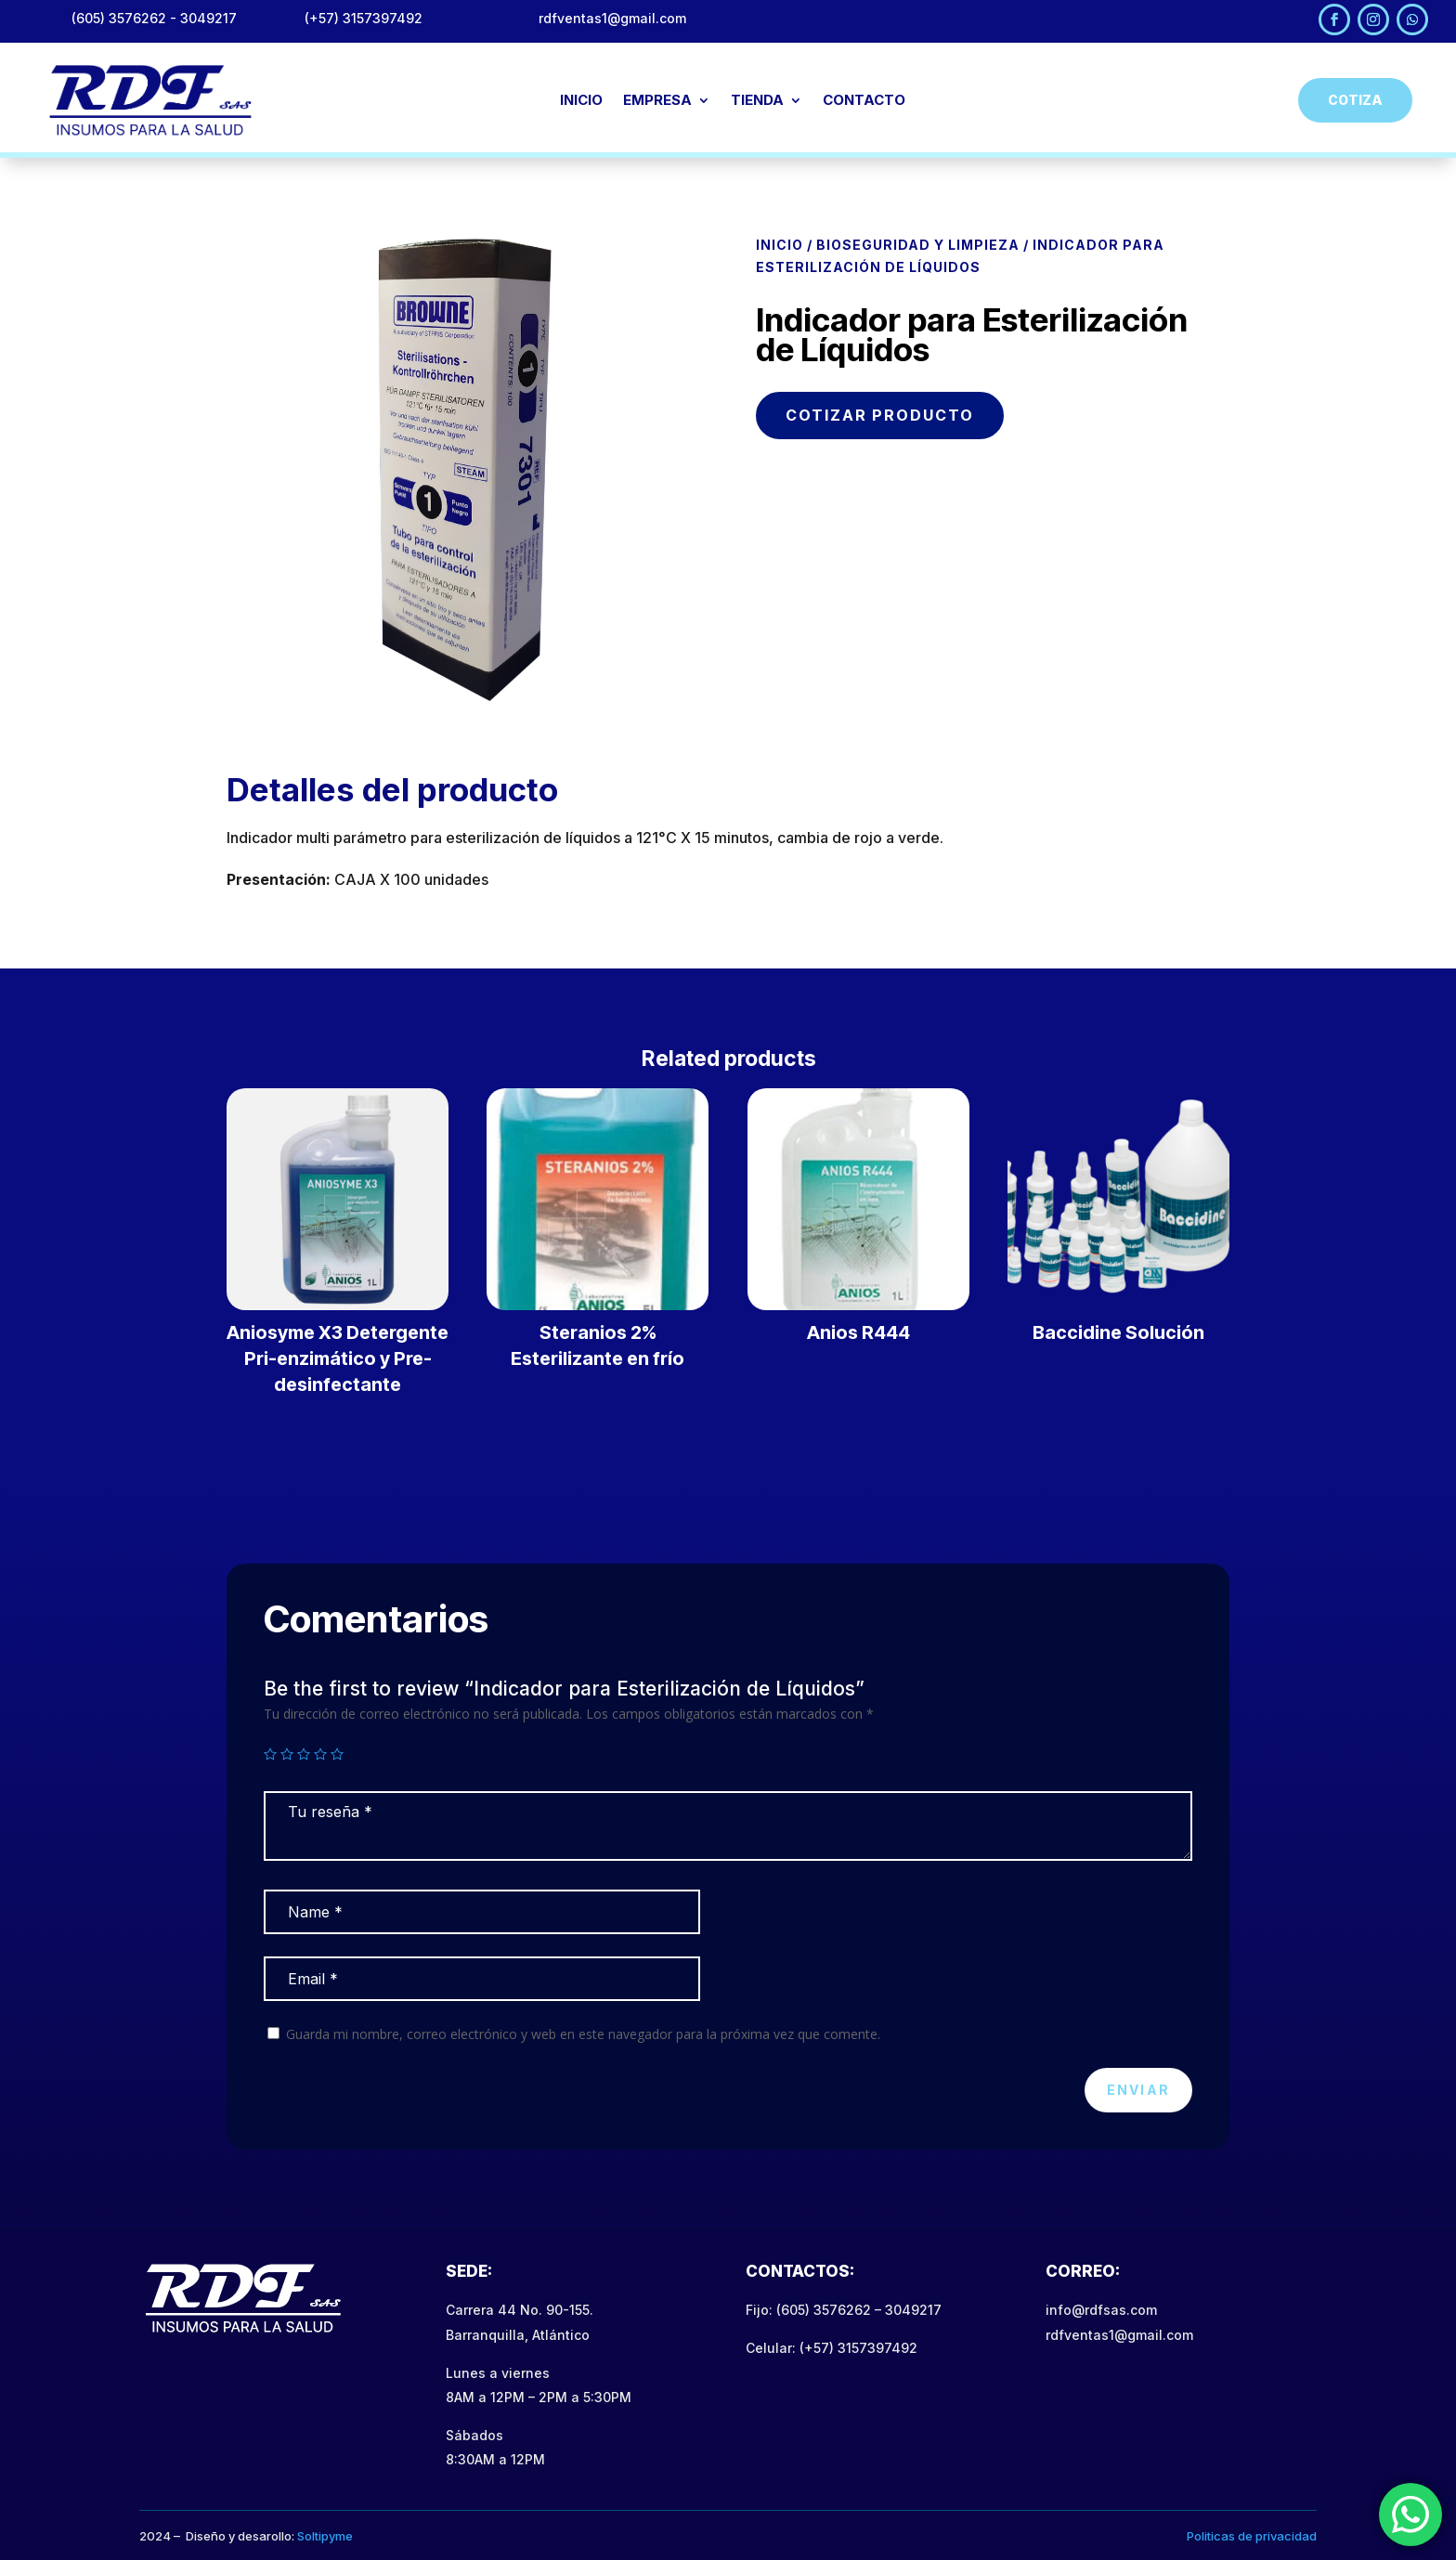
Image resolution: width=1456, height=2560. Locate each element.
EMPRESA (657, 101)
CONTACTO (864, 101)
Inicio (779, 245)
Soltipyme (325, 2535)
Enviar (1138, 2090)
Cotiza (1355, 100)
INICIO (581, 101)
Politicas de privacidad (1252, 2535)
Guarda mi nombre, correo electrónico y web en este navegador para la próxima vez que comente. (583, 2034)
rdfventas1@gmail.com (1119, 2335)
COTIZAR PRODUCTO (880, 415)
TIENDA (757, 101)
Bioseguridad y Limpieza (918, 245)
